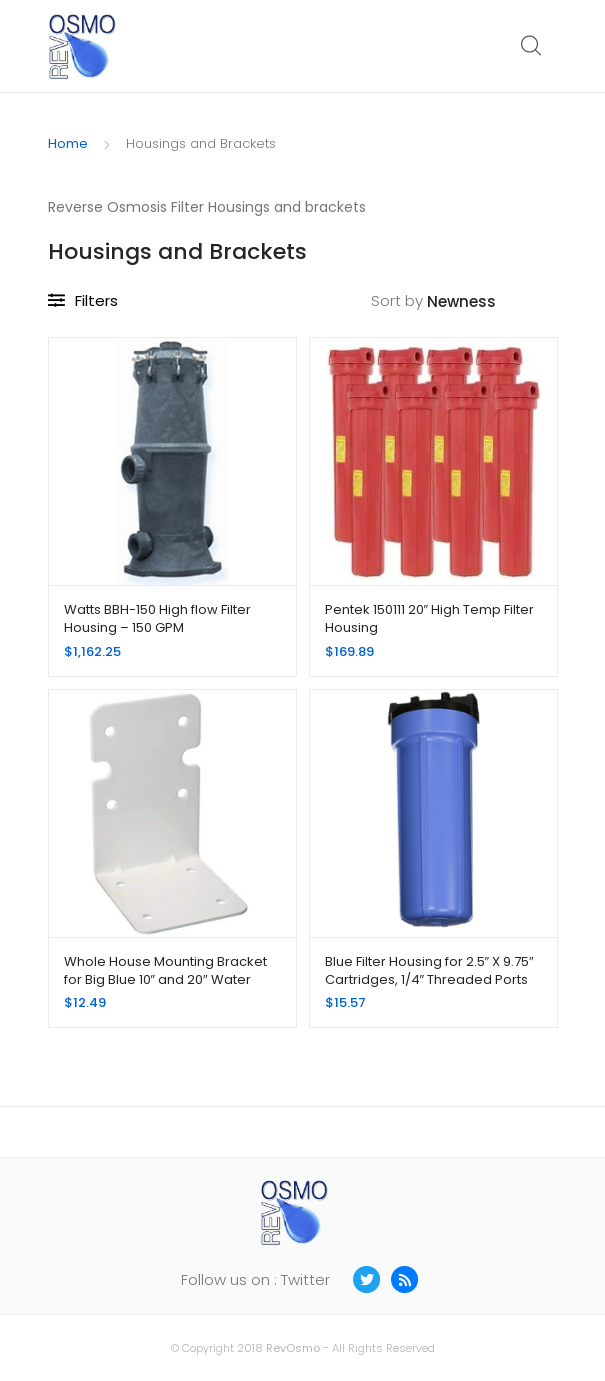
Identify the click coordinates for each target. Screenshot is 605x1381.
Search (532, 46)
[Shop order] (492, 302)
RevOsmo (293, 1348)
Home (68, 143)
